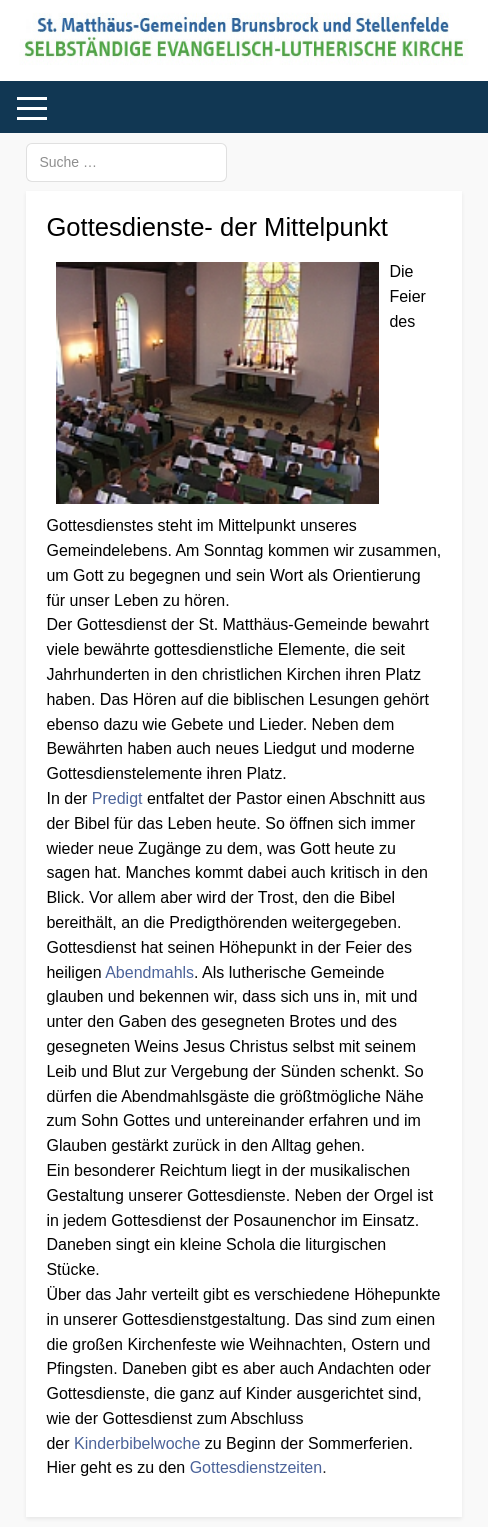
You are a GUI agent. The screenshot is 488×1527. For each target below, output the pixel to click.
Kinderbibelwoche (137, 1443)
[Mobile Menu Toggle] (32, 108)
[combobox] (126, 162)
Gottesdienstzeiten (256, 1467)
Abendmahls (149, 972)
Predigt (117, 798)
